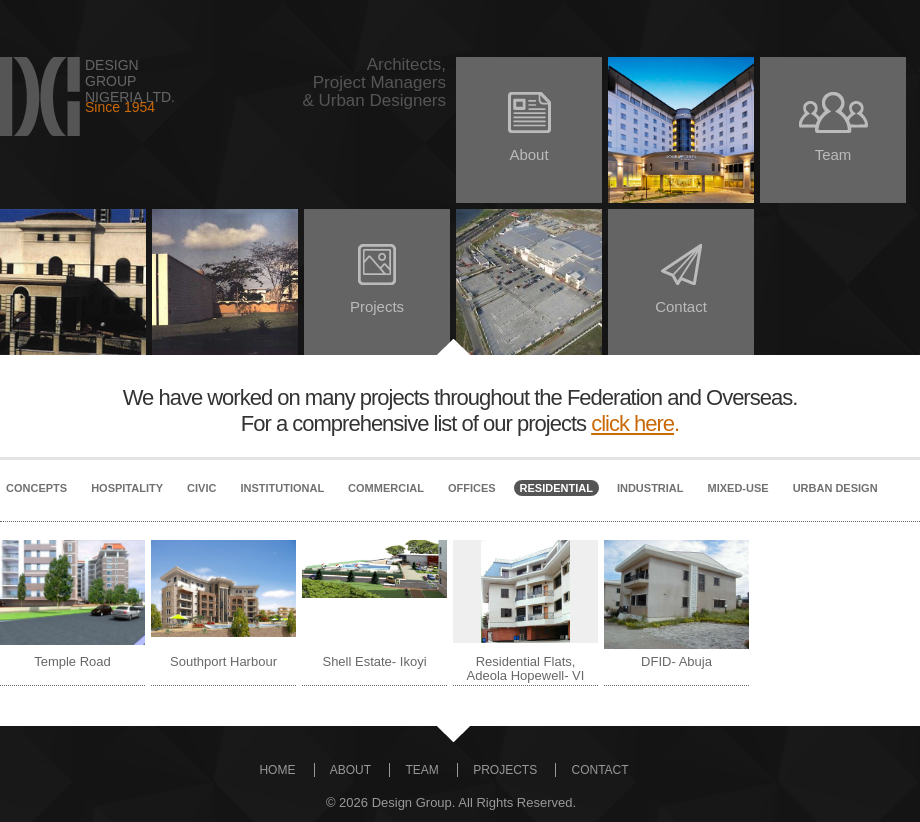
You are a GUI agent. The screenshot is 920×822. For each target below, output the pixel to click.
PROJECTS (505, 770)
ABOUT (350, 770)
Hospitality (127, 488)
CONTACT (599, 770)
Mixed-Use (738, 488)
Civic (201, 488)
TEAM (421, 770)
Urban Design (835, 488)
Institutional (282, 488)
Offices (472, 488)
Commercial (386, 488)
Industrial (650, 488)
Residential (556, 488)
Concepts (36, 488)
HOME (277, 770)
